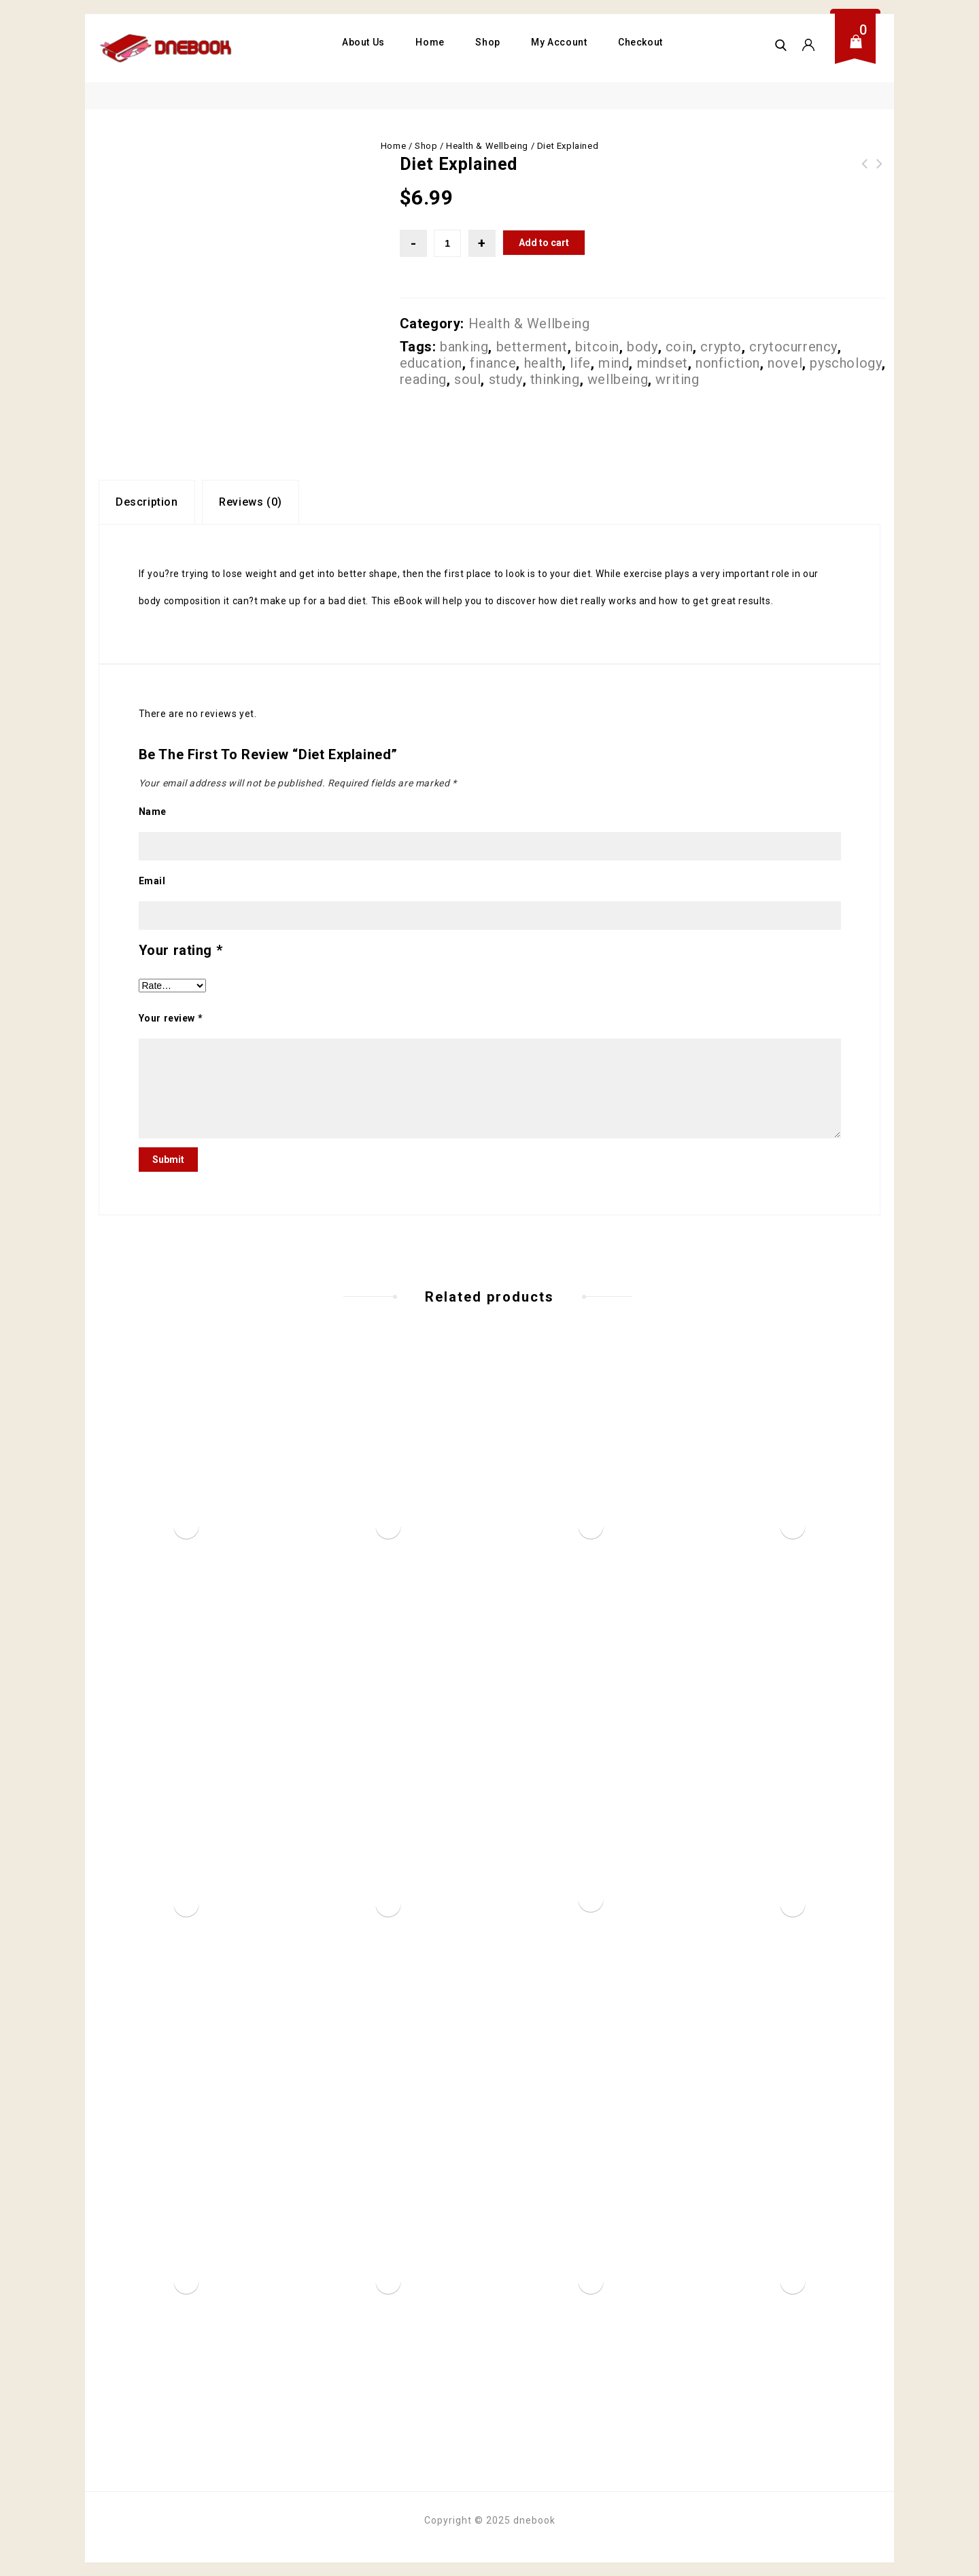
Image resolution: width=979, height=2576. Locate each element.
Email (152, 880)
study (506, 379)
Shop (487, 42)
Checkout (640, 42)
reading (423, 379)
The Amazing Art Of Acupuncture (879, 172)
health (543, 363)
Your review (171, 1018)
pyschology (846, 363)
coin (679, 346)
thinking (555, 379)
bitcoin (597, 346)
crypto (721, 346)
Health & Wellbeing (487, 146)
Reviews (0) (250, 501)
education (431, 363)
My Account (559, 42)
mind (613, 363)
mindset (662, 363)
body (642, 346)
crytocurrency (793, 346)
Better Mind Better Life (864, 172)
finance (493, 363)
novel (785, 363)
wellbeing (617, 379)
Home (429, 42)
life (580, 363)
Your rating (181, 950)
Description (147, 501)
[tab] (147, 502)
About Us (363, 42)
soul (467, 379)
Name (153, 811)
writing (677, 379)
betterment (532, 346)
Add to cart (544, 242)
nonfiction (727, 363)
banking (464, 346)
